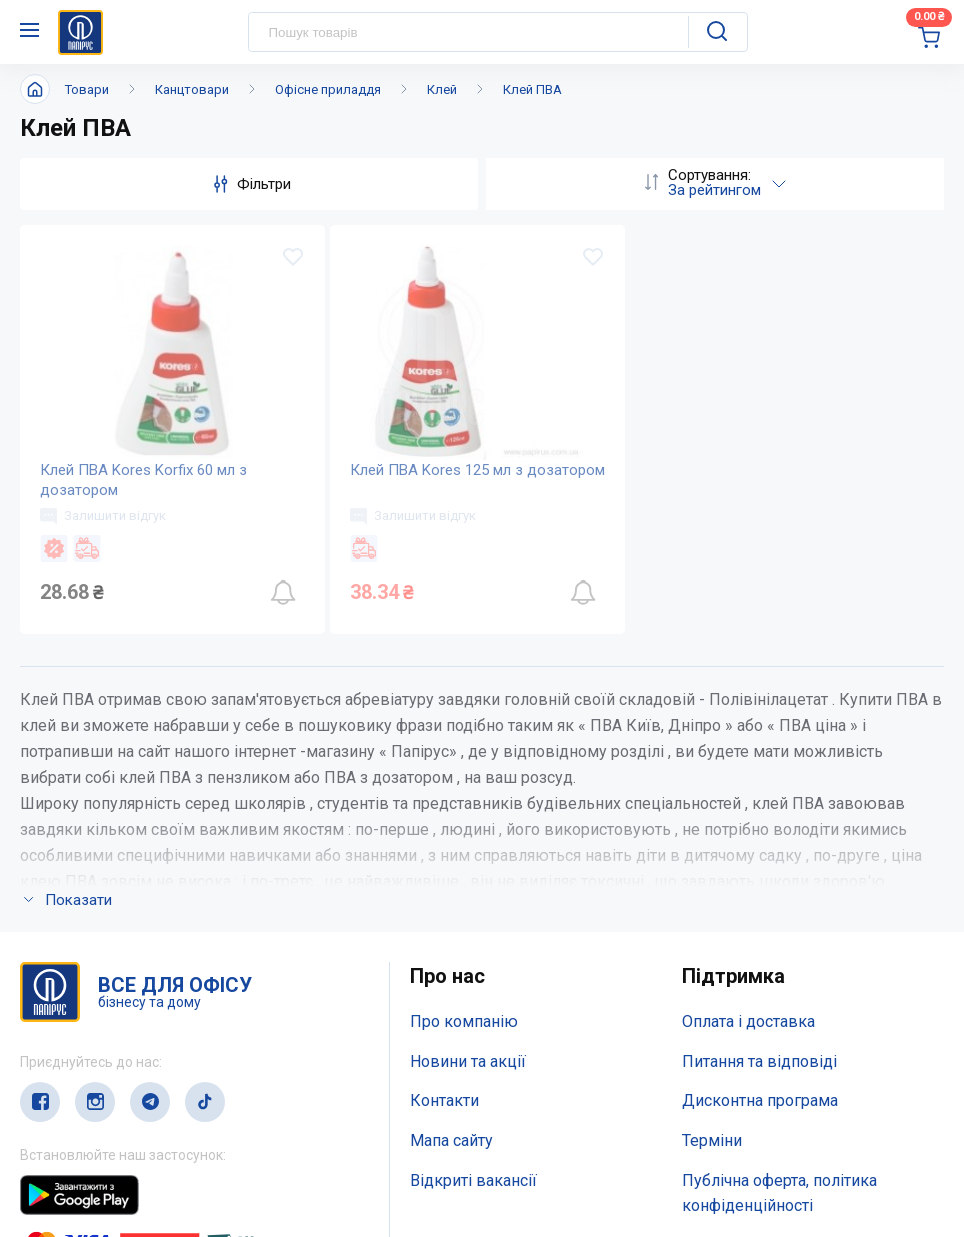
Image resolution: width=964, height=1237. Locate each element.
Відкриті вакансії (473, 1180)
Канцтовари (192, 89)
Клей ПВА (532, 89)
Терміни (712, 1140)
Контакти (444, 1100)
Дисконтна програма (760, 1100)
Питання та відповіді (759, 1061)
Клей (442, 89)
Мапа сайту (451, 1140)
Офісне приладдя (328, 89)
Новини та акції (468, 1061)
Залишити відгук (103, 516)
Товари (87, 89)
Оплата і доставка (748, 1021)
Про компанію (464, 1021)
